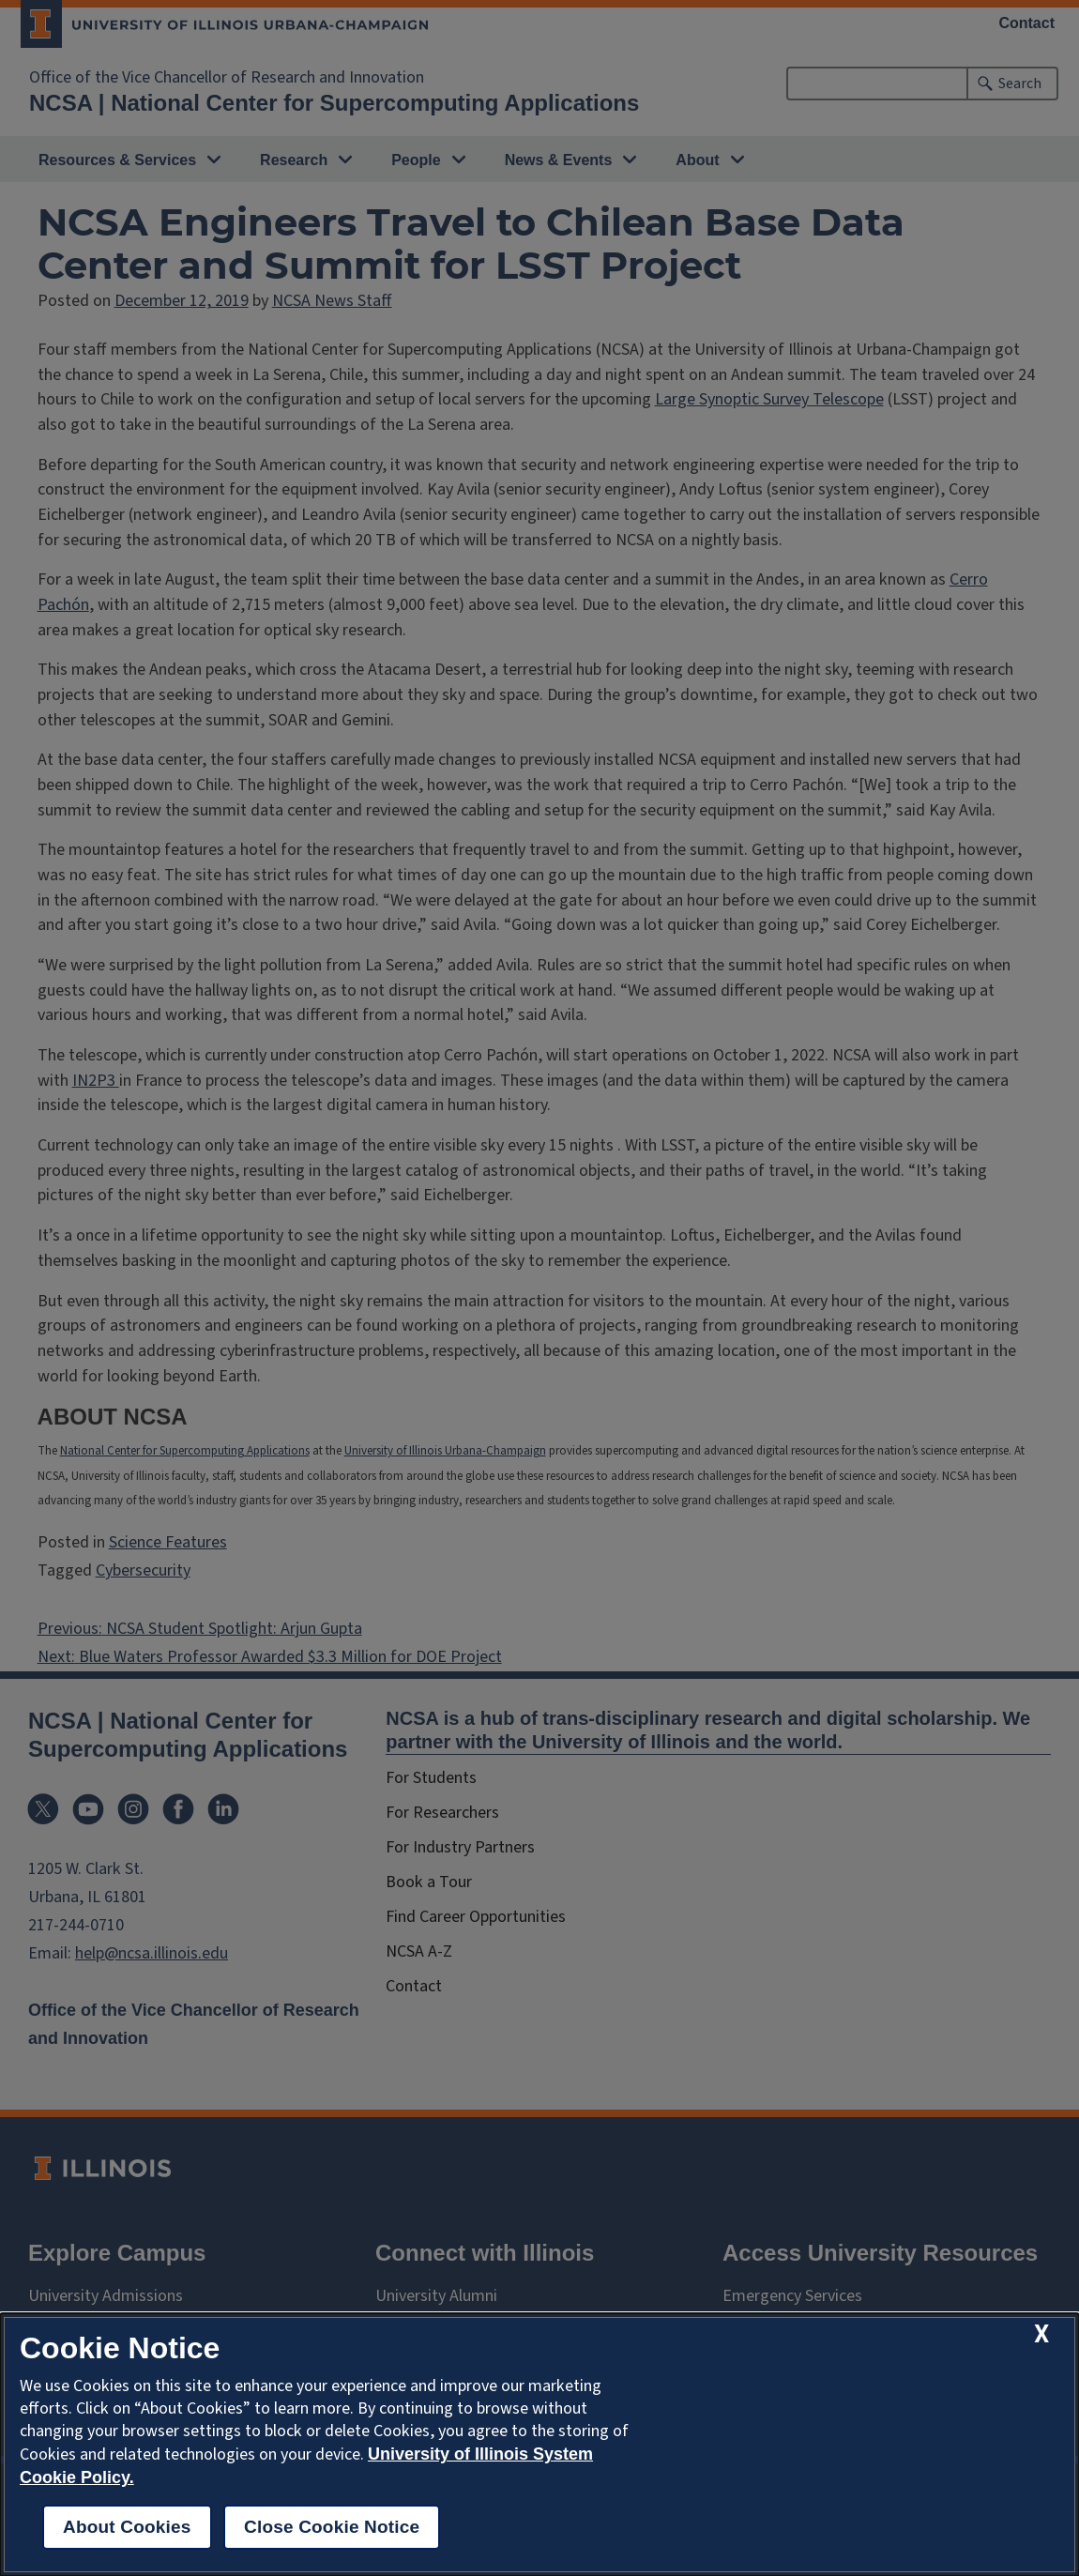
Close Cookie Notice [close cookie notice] (331, 2527)
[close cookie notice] (1041, 2334)
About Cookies (127, 2527)
